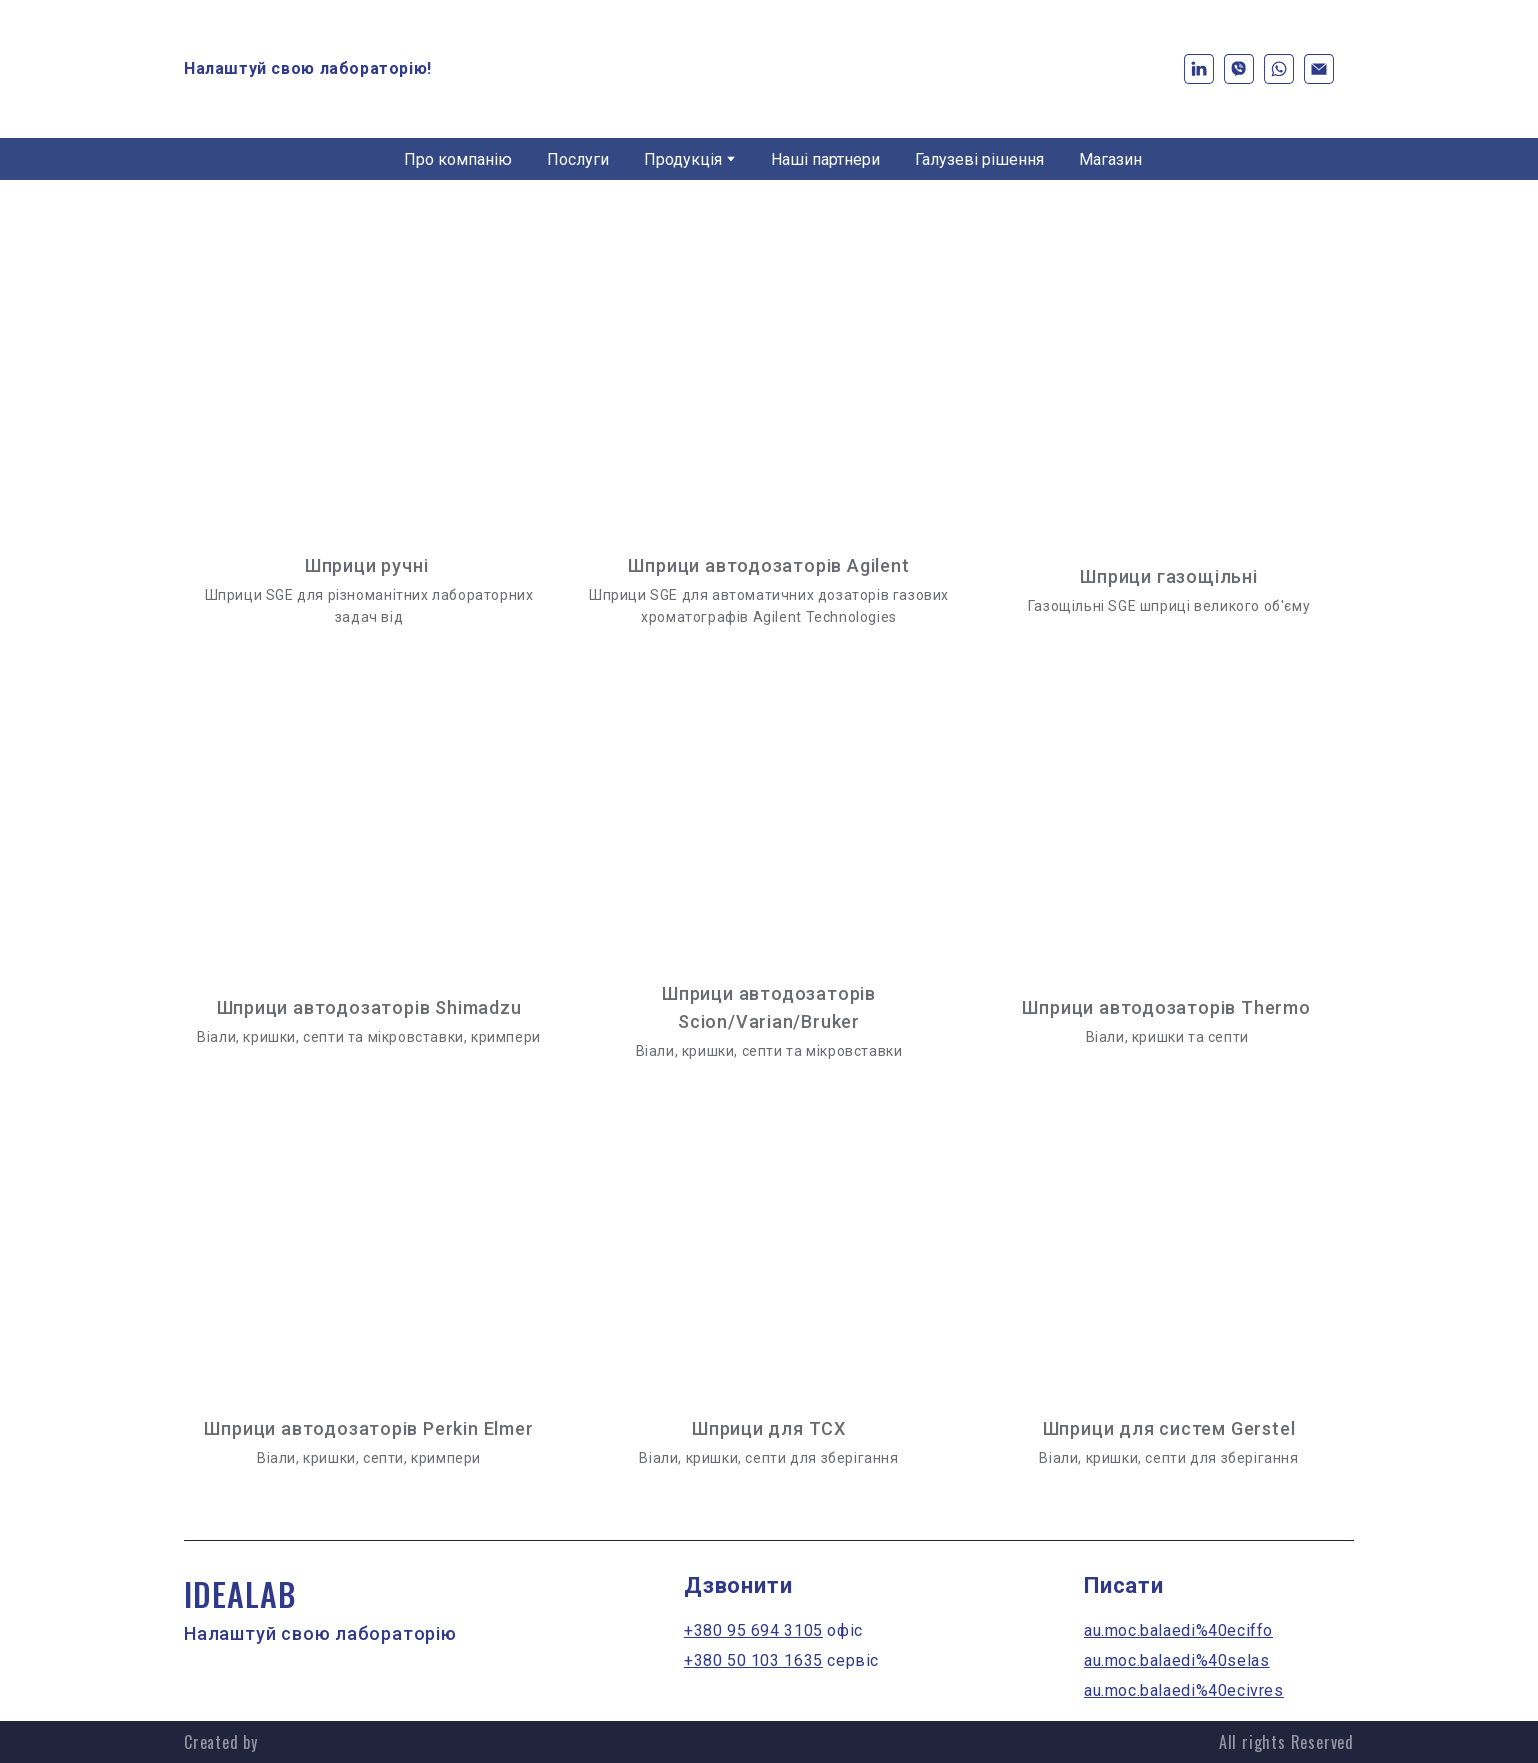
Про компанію (458, 159)
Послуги (578, 159)
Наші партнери (825, 159)
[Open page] (769, 380)
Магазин (1110, 159)
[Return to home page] (769, 69)
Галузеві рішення (979, 159)
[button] (1199, 69)
